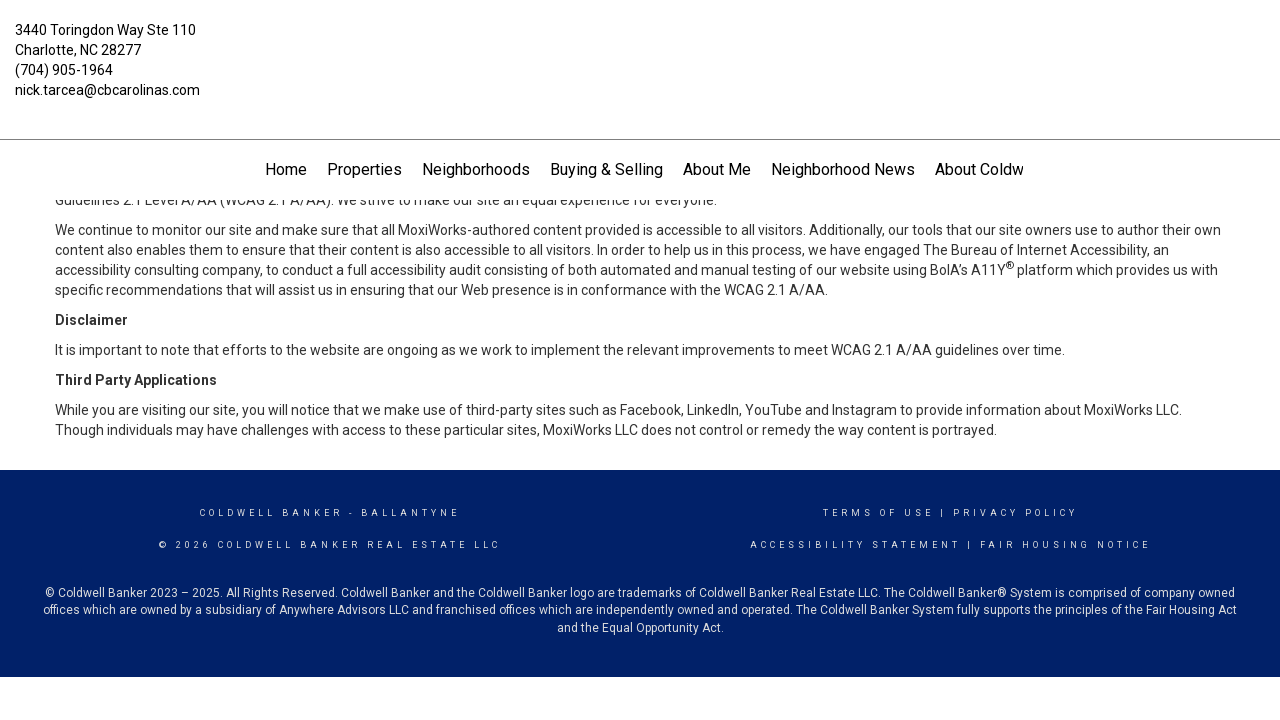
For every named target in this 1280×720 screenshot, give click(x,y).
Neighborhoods (476, 169)
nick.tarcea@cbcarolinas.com (107, 90)
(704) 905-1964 (64, 70)
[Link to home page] (640, 45)
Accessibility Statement (855, 545)
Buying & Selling (606, 169)
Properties (364, 169)
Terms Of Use (878, 513)
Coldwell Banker (271, 513)
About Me (717, 169)
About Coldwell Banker (1014, 169)
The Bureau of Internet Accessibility (1035, 250)
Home (286, 169)
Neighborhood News (843, 169)
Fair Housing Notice (1065, 545)
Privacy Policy (1015, 513)
